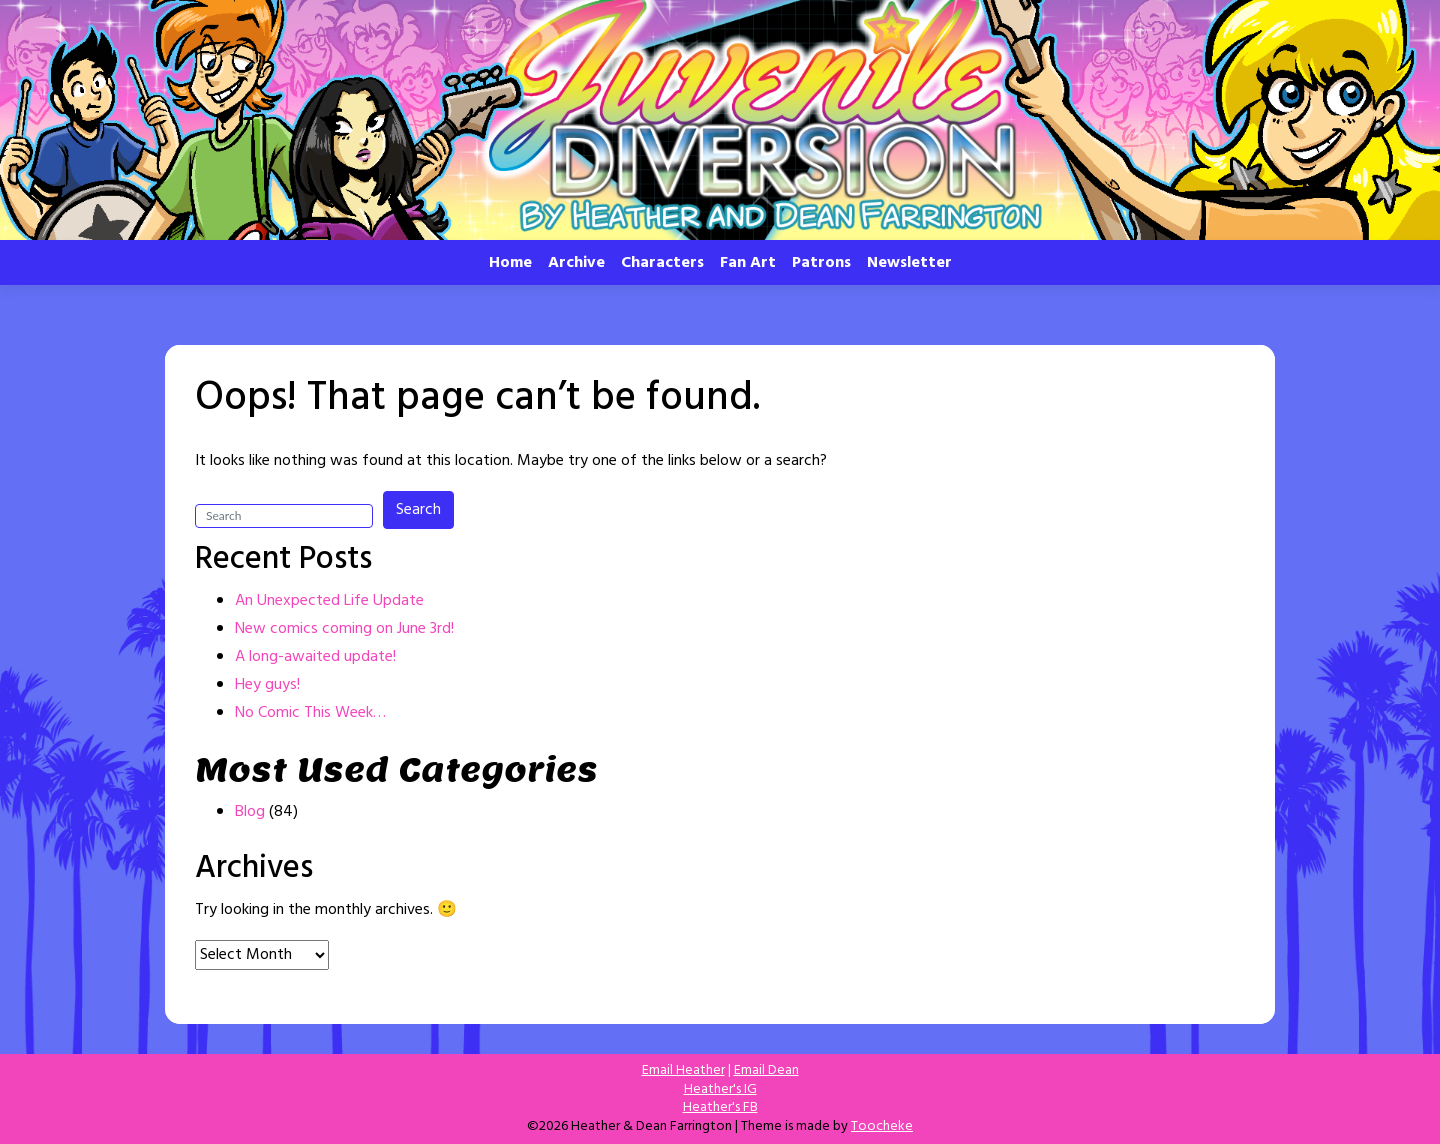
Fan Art (748, 263)
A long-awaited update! (315, 657)
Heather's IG (720, 1089)
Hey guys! (267, 685)
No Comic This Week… (310, 713)
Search (418, 510)
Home (510, 263)
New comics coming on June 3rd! (344, 629)
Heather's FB (720, 1107)
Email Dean (766, 1070)
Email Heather (683, 1070)
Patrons (821, 263)
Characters (662, 263)
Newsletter (909, 263)
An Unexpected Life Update (329, 601)
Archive (576, 263)
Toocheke (882, 1126)
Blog (250, 812)
